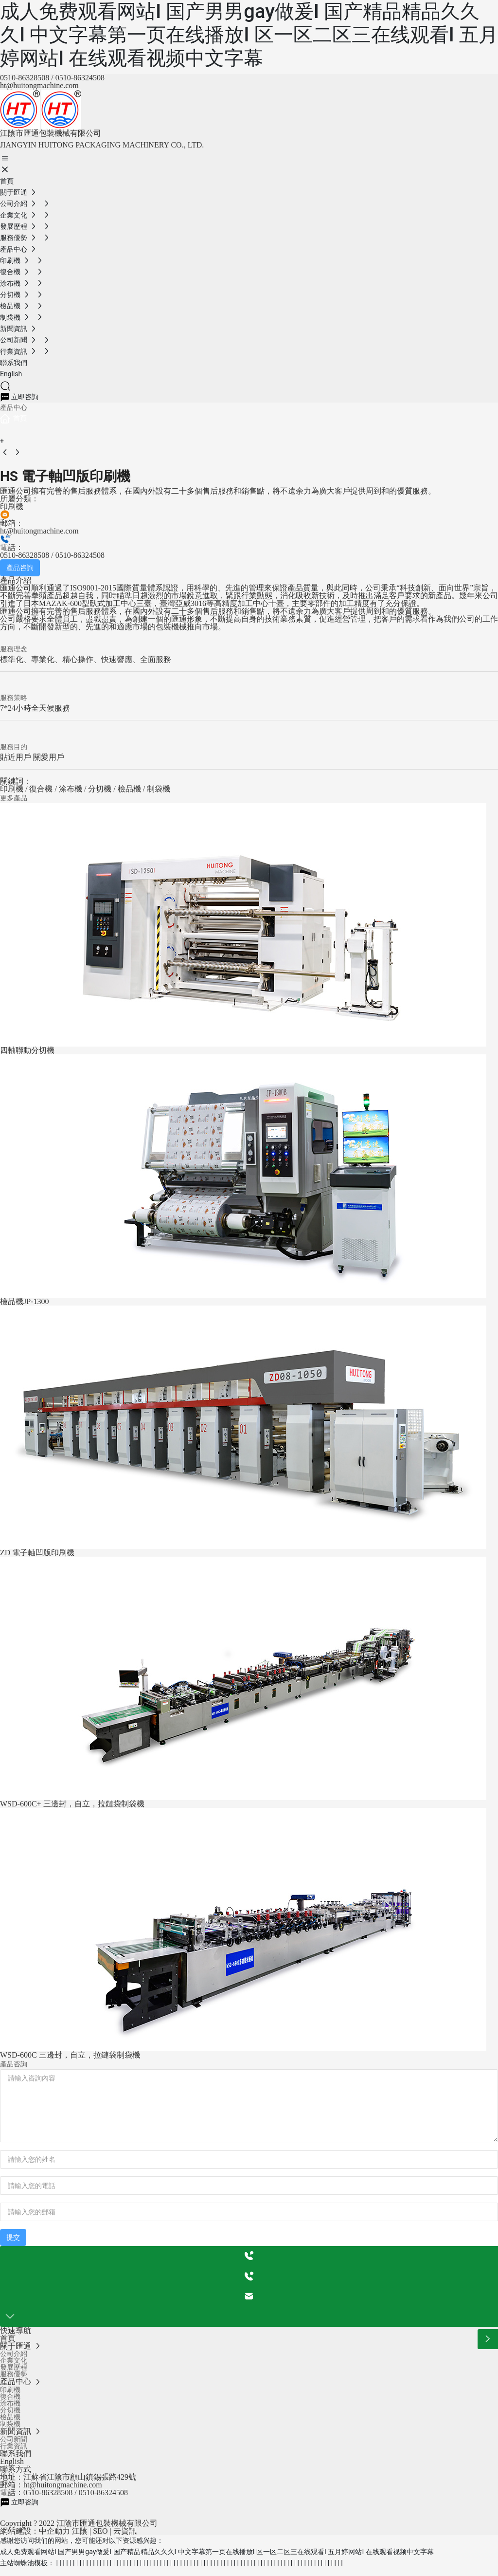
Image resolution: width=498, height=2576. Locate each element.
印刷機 (11, 506)
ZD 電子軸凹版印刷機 (37, 1552)
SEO (100, 2538)
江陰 (80, 2538)
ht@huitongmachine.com (39, 85)
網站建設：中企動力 (35, 2538)
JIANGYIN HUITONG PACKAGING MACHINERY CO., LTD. (102, 145)
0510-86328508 (24, 78)
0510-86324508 (80, 78)
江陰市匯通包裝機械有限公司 (50, 133)
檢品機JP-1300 (24, 1301)
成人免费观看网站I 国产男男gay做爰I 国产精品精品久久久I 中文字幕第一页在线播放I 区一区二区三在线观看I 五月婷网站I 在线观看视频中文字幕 (249, 35)
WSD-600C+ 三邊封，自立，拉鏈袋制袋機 (72, 1804)
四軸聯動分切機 (27, 1050)
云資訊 (125, 2538)
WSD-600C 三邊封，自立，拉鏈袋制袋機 (70, 2055)
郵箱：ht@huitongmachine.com (51, 2491)
